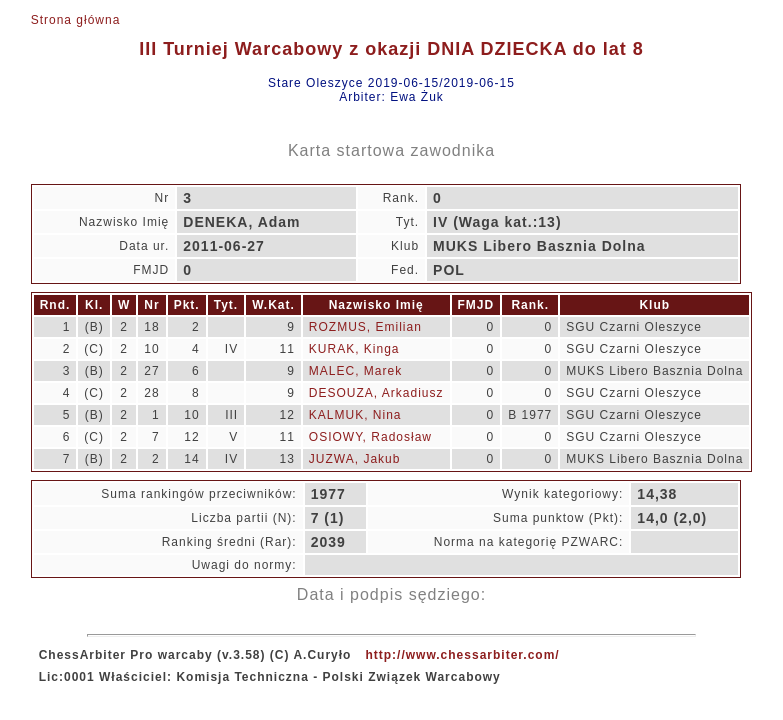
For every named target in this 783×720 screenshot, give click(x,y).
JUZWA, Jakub (355, 459)
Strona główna (76, 20)
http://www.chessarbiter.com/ (462, 655)
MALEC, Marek (355, 371)
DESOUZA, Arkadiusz (376, 393)
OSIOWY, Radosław (370, 437)
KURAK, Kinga (354, 349)
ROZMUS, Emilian (365, 327)
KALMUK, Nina (355, 415)
